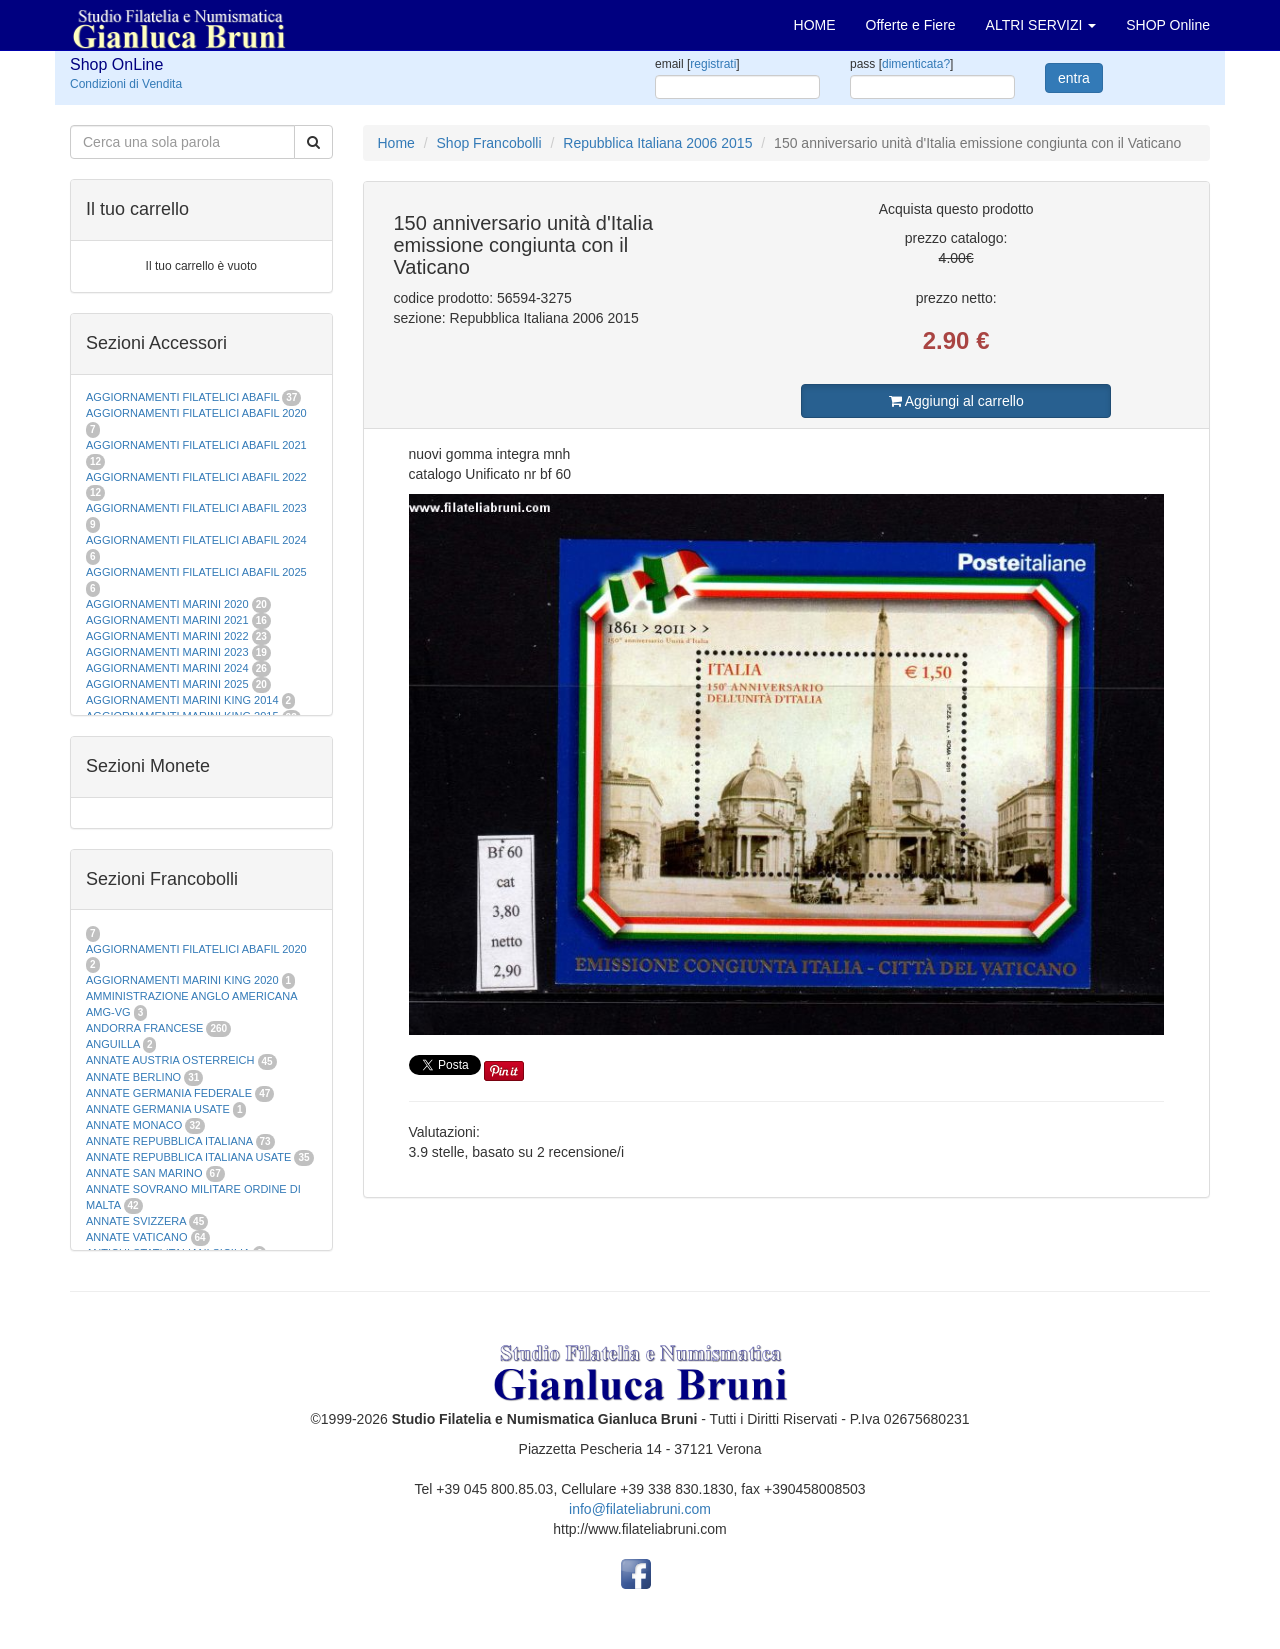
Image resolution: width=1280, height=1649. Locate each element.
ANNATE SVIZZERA (136, 1221)
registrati (713, 64)
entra (1074, 78)
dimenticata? (916, 64)
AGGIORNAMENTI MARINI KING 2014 (182, 700)
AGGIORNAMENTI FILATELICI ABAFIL (184, 397)
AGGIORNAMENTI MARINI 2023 (167, 652)
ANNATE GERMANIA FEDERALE (169, 1093)
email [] (697, 64)
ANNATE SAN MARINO (144, 1173)
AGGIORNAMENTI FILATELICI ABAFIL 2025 (196, 572)
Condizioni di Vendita (126, 84)
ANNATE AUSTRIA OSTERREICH (170, 1060)
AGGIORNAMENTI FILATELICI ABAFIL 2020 (196, 413)
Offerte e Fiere (911, 25)
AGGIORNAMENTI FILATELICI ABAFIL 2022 (196, 477)
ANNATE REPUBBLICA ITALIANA (169, 1141)
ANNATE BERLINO (133, 1077)
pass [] (901, 64)
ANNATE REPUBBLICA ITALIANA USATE (190, 1157)
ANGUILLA (113, 1044)
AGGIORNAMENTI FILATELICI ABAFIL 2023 (196, 508)
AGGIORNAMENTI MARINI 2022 (167, 636)
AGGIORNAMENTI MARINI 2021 (167, 620)
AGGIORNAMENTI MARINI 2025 (167, 684)
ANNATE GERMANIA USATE (158, 1109)
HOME (815, 25)
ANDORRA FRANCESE (144, 1028)
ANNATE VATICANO (136, 1237)
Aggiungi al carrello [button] (956, 401)
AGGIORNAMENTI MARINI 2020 (167, 604)
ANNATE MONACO (134, 1125)
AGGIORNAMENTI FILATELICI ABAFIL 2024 (196, 540)
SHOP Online (1168, 25)
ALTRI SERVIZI (1041, 25)
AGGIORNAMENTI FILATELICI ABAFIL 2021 (196, 445)
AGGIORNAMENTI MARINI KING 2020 (182, 980)
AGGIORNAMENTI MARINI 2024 (167, 668)
